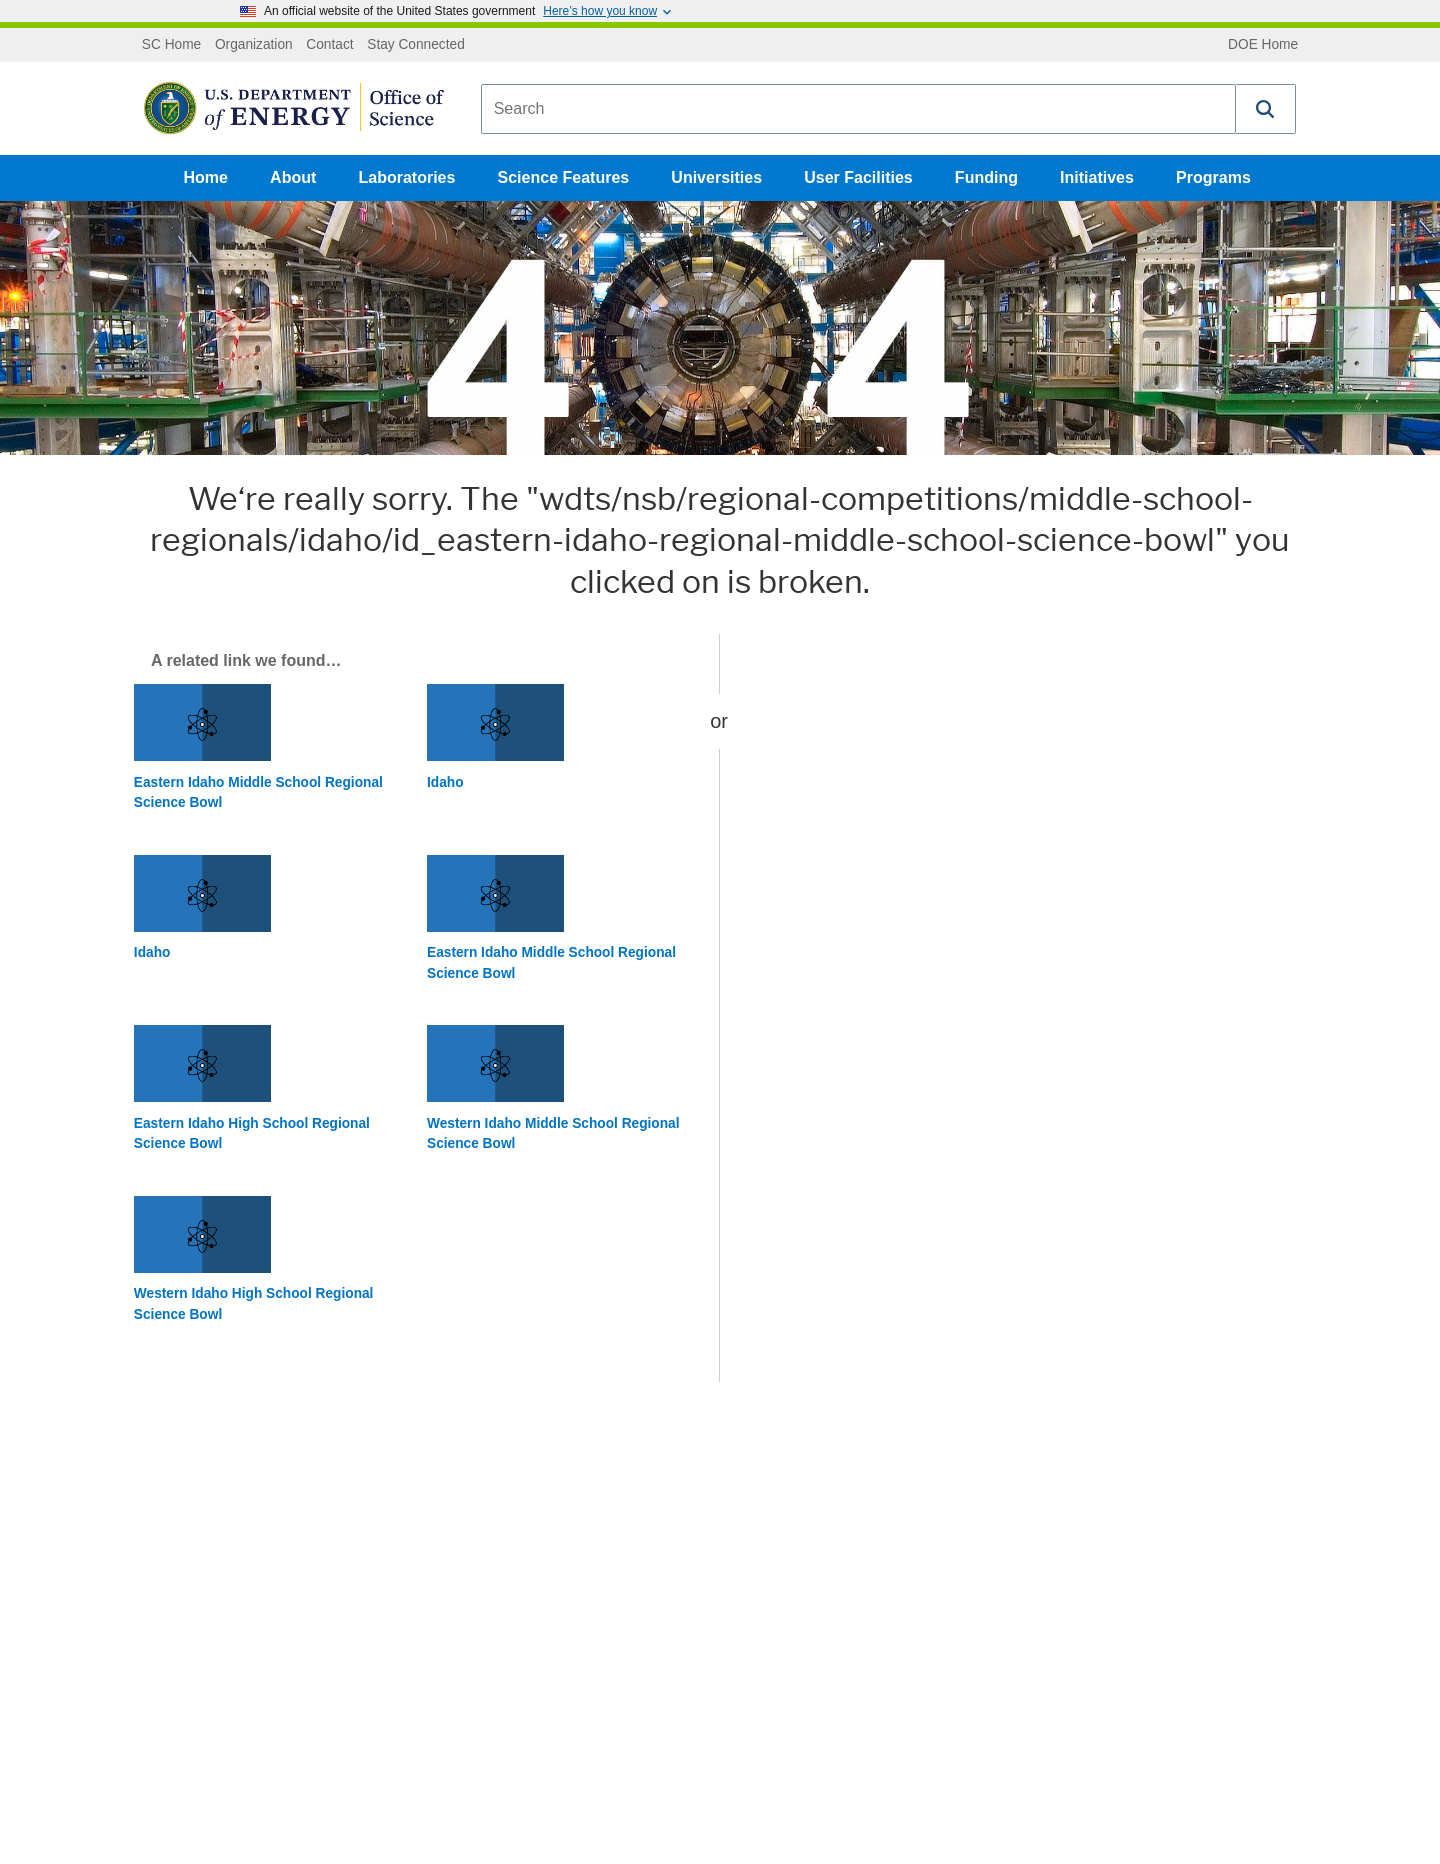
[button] (1266, 109)
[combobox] (858, 109)
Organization (254, 45)
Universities (716, 177)
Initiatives (1097, 177)
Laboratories (406, 177)
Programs (1213, 177)
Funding (986, 177)
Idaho (445, 782)
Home (206, 177)
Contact (329, 45)
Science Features (564, 177)
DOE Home (1263, 45)
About (293, 177)
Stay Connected (416, 45)
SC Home (171, 45)
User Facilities (858, 177)
